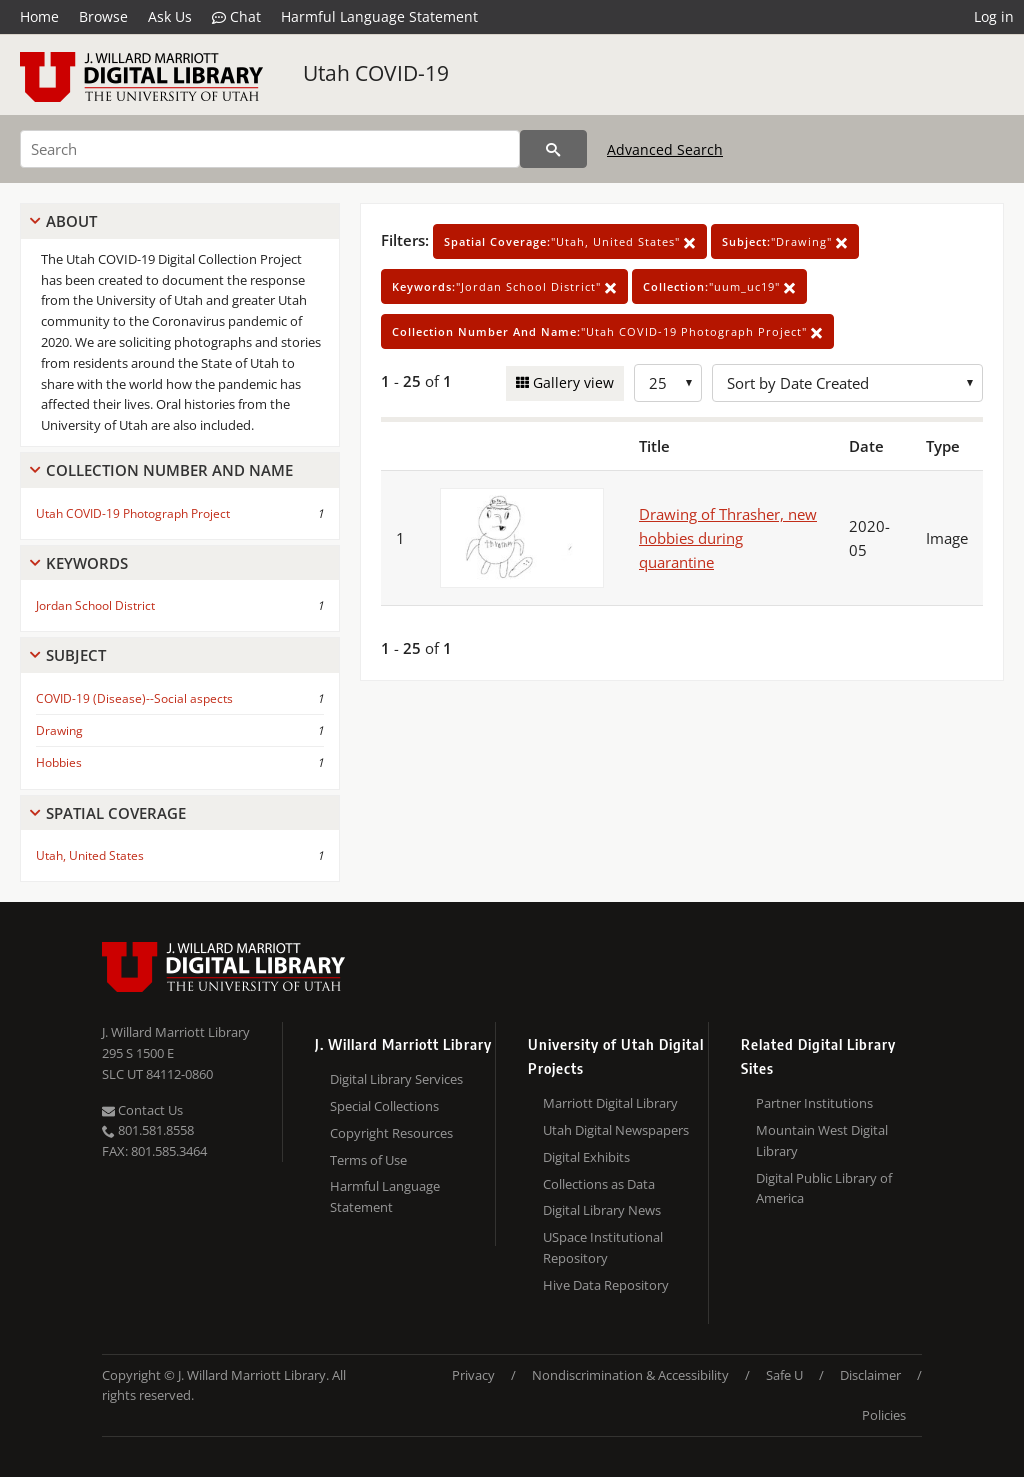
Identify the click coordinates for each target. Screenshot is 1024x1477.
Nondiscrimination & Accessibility (630, 1375)
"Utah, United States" (570, 241)
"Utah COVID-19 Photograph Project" (607, 331)
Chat (236, 17)
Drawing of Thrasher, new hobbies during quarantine (728, 538)
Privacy (473, 1375)
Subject (76, 655)
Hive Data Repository (606, 1285)
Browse (103, 16)
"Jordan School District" (504, 286)
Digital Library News (602, 1210)
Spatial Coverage (116, 813)
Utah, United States (90, 855)
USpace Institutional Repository (603, 1247)
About (71, 221)
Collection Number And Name (169, 470)
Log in (994, 16)
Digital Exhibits (586, 1157)
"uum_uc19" (719, 286)
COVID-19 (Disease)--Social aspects (134, 698)
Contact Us (142, 1110)
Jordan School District (95, 605)
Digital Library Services (396, 1079)
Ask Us (170, 16)
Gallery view (571, 382)
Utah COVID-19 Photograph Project (133, 513)
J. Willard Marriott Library (176, 1032)
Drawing (59, 730)
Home (39, 16)
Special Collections (384, 1106)
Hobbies (59, 762)
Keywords (87, 563)
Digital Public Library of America (824, 1188)
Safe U (784, 1375)
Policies (884, 1415)
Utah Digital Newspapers (616, 1130)
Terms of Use (368, 1160)
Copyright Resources (391, 1133)
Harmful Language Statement (379, 16)
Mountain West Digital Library (822, 1140)
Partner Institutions (814, 1103)
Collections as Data (599, 1184)
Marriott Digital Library (610, 1103)
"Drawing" (785, 241)
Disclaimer (870, 1375)
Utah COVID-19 (376, 73)
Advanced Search (665, 149)
